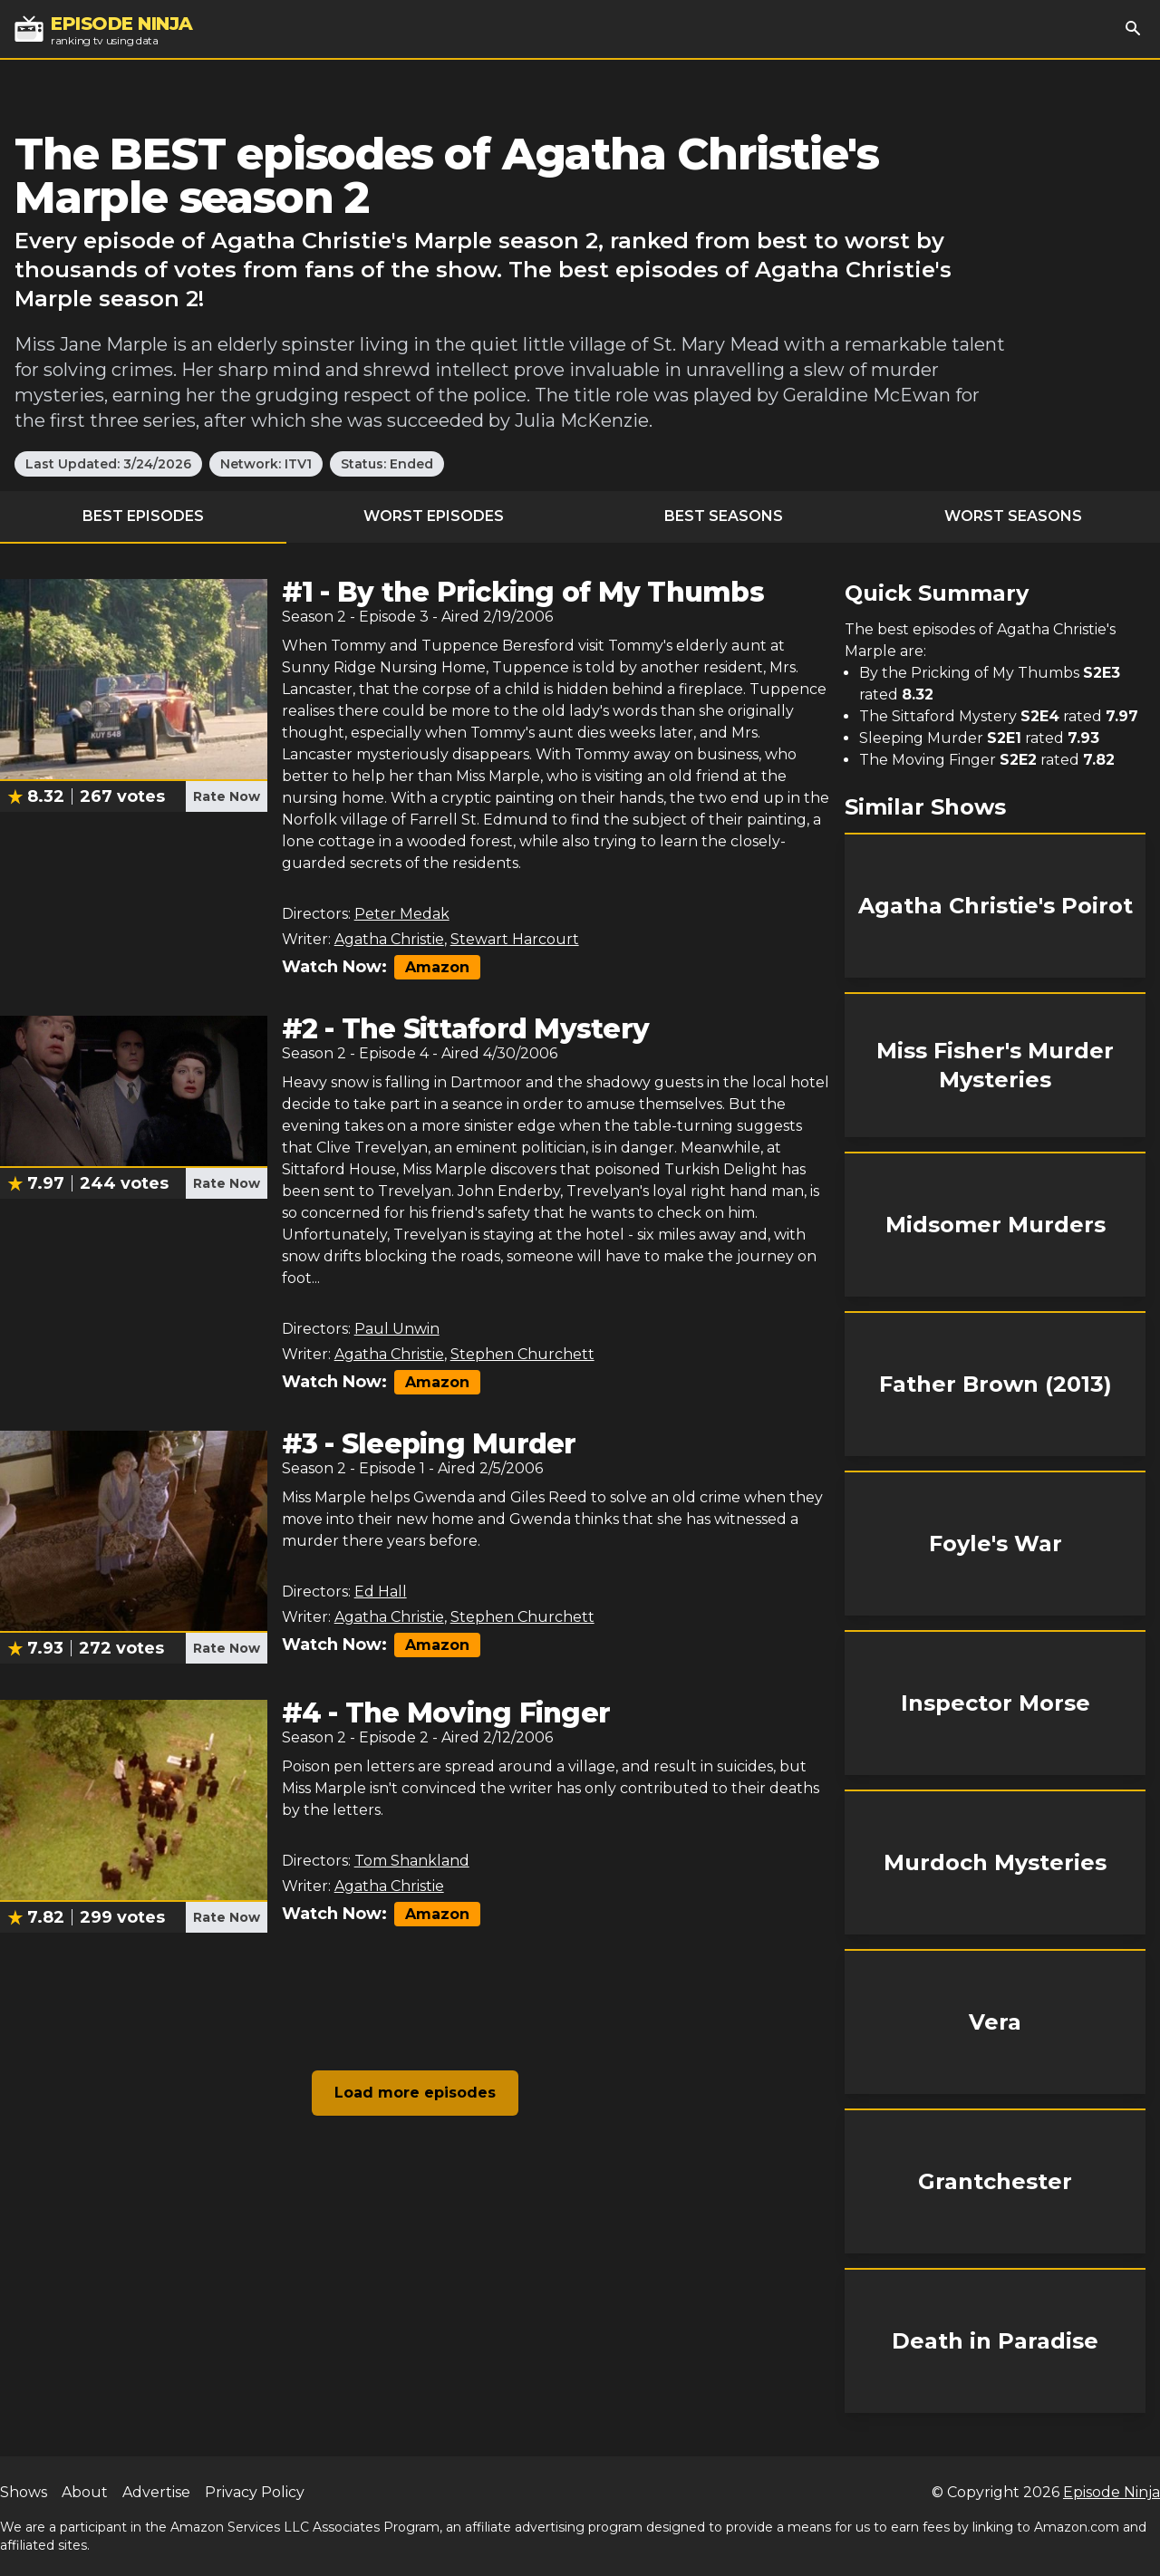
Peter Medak (402, 913)
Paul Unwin (397, 1328)
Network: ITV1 (266, 464)
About (85, 2492)
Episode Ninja (1111, 2492)
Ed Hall (380, 1591)
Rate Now (226, 796)
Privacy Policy (254, 2492)
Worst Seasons (1013, 516)
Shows (23, 2492)
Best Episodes (143, 516)
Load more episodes (415, 2092)
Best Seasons (723, 516)
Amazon (437, 967)
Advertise (156, 2492)
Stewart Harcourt (514, 939)
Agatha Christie (389, 939)
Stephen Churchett (522, 1354)
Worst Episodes (433, 516)
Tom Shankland (411, 1860)
